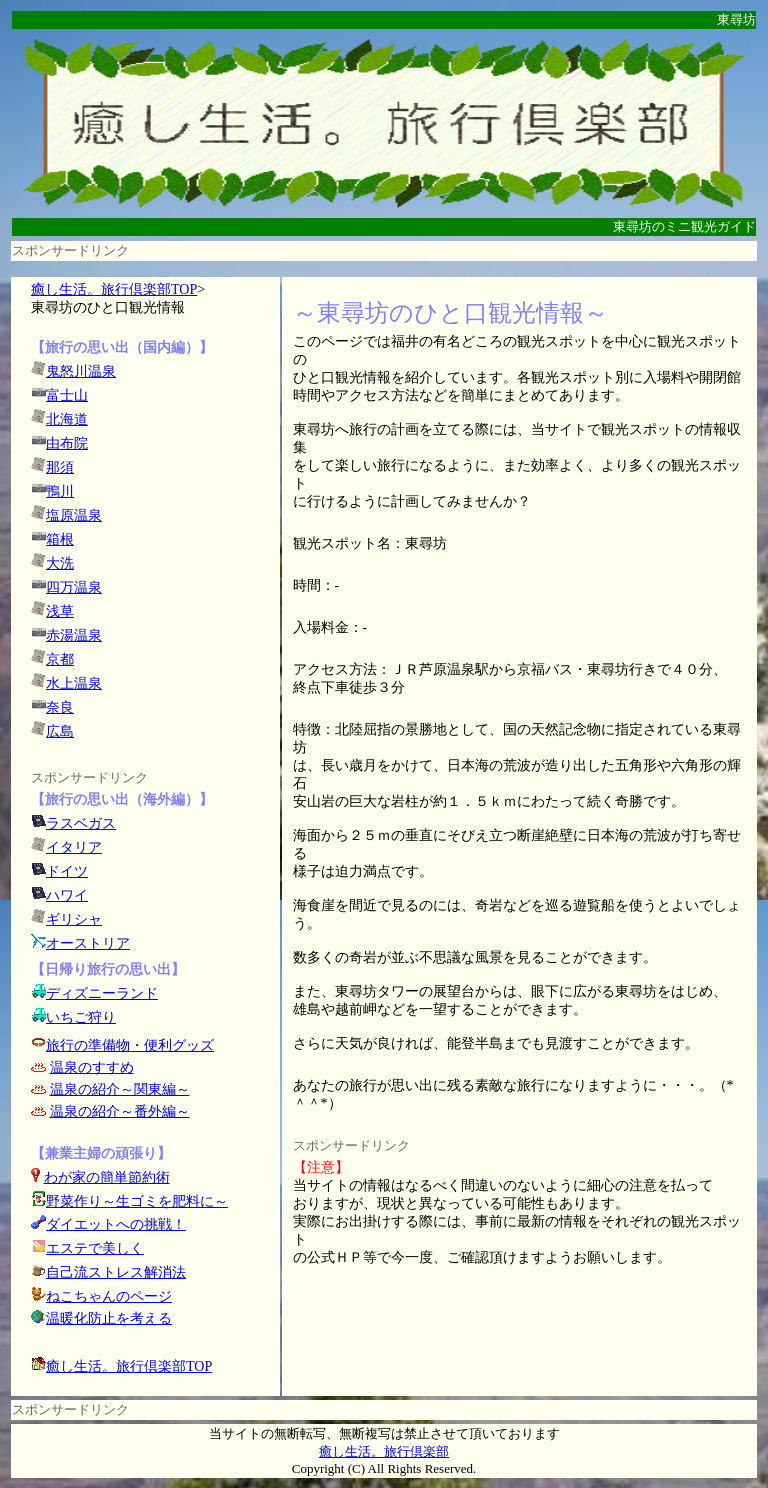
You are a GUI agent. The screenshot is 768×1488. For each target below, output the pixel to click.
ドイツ (67, 871)
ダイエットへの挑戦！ (108, 1224)
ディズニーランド (102, 993)
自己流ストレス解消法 (116, 1272)
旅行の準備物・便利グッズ (130, 1045)
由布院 (67, 443)
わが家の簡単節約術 (107, 1177)
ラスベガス (81, 823)
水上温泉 (74, 683)
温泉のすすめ (92, 1067)
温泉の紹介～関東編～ (120, 1089)
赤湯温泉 (74, 635)
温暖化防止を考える (109, 1318)
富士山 (67, 395)
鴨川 (60, 491)
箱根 (60, 539)
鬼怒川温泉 (81, 371)
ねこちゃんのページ (109, 1296)
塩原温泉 (74, 515)
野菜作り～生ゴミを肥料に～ (137, 1201)
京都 (60, 659)
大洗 (60, 563)
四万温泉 (74, 587)
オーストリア (88, 943)
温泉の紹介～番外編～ (120, 1111)
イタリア (74, 847)
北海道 (67, 419)
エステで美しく (95, 1248)
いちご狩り (81, 1017)
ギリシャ (74, 919)
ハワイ (67, 895)
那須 (60, 467)
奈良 (60, 707)
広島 (60, 731)
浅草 (60, 611)
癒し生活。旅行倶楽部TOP (114, 289)
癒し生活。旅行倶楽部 (384, 1451)
